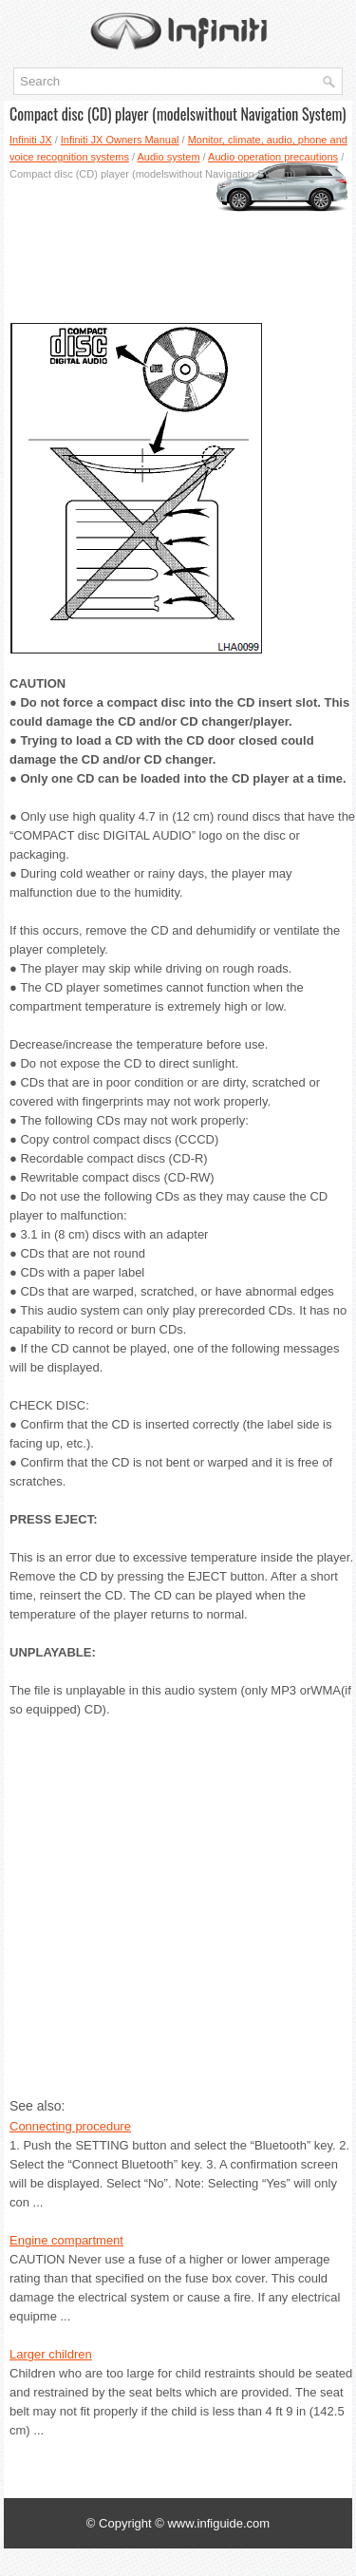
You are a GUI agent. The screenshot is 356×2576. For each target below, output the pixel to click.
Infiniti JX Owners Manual (120, 139)
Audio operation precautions (273, 156)
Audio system (169, 156)
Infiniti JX (30, 139)
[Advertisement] (178, 244)
